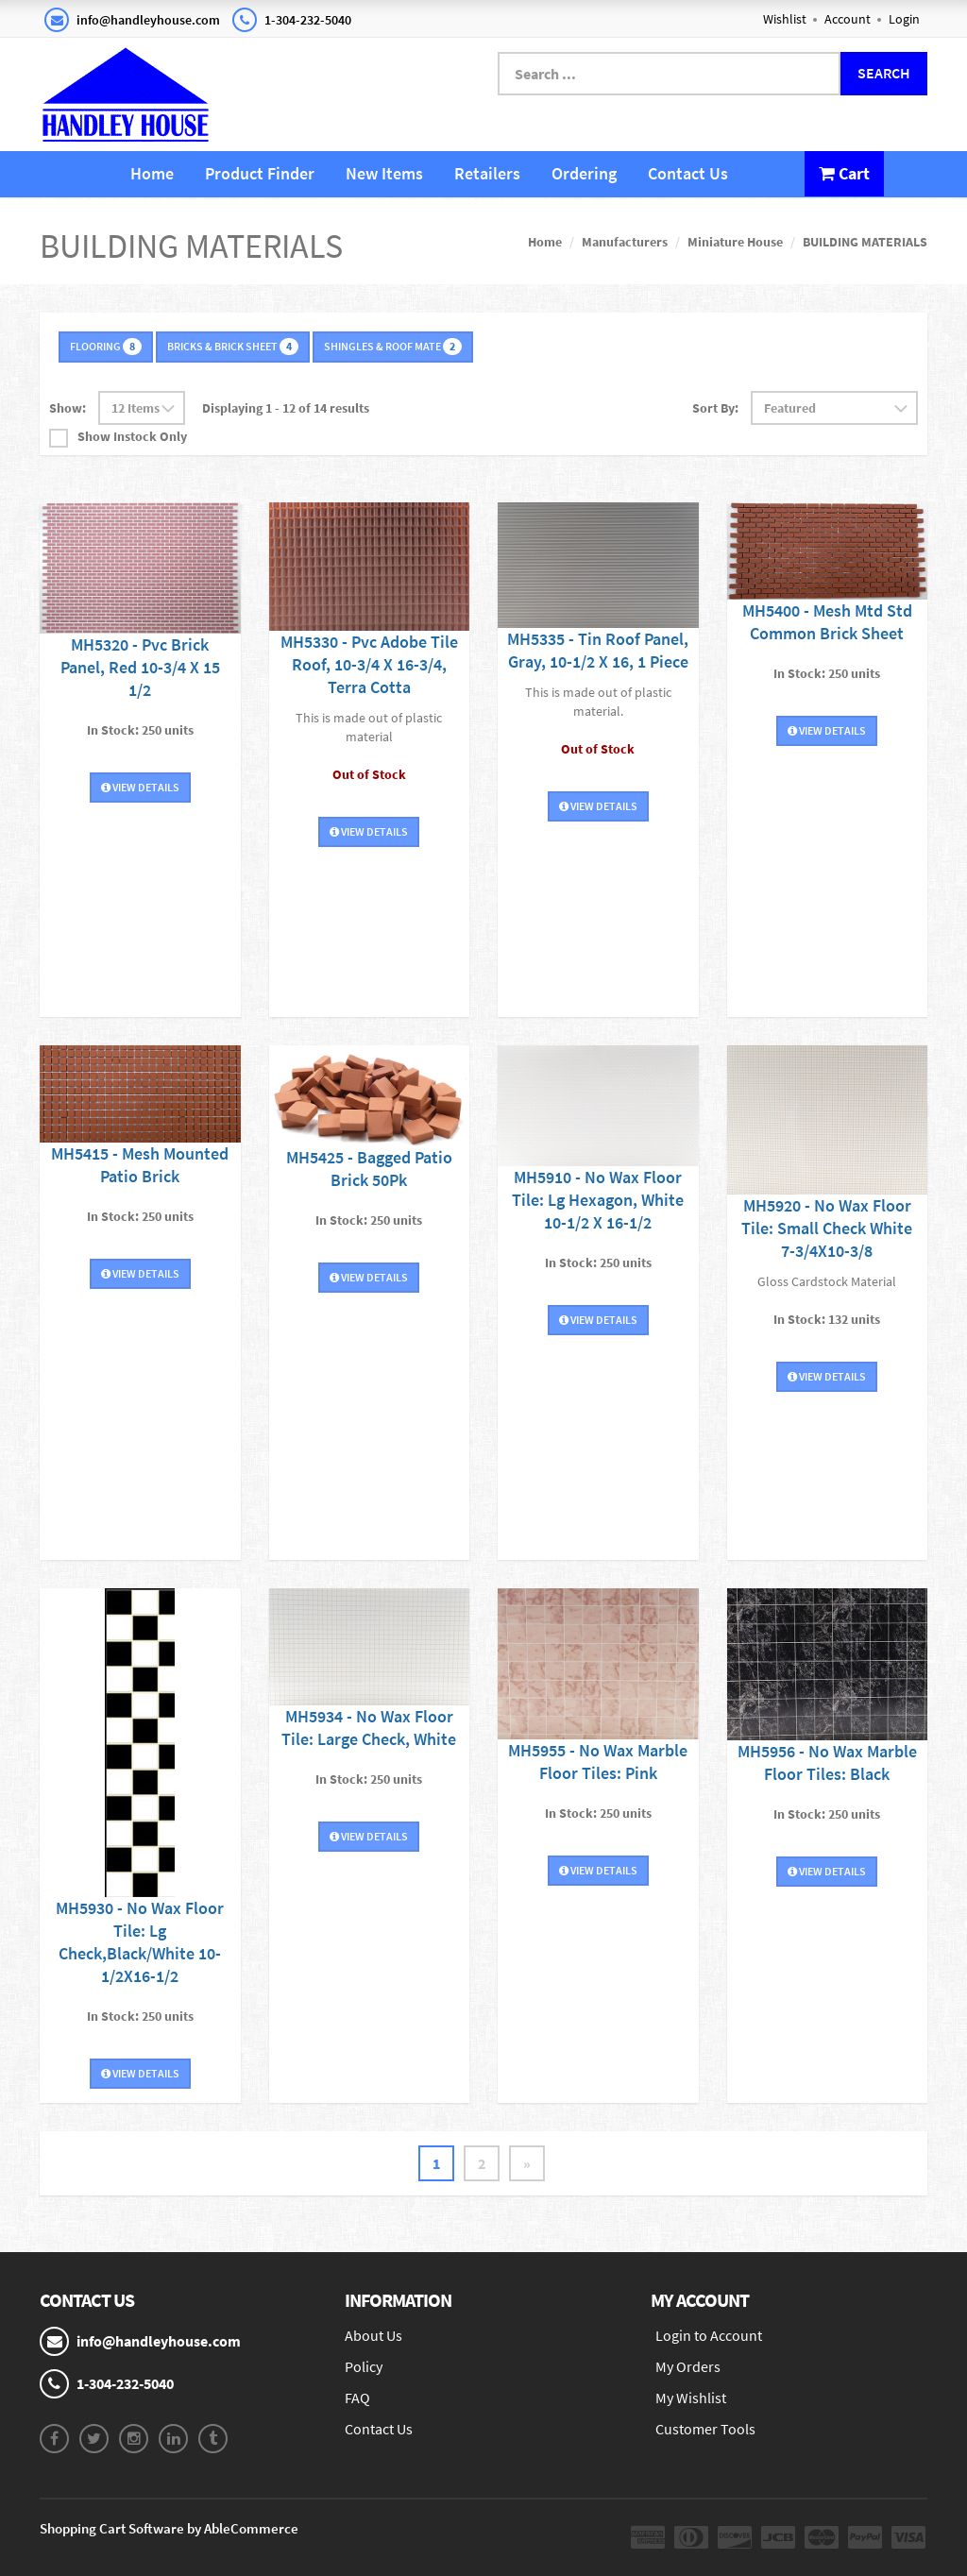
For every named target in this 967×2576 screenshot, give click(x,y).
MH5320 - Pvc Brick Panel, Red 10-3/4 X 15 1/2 (140, 667)
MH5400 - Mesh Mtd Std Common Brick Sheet (827, 622)
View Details (140, 787)
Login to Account (708, 2335)
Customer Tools (705, 2428)
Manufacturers (625, 241)
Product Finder (259, 173)
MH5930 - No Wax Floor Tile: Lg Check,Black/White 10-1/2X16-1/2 (140, 1942)
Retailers (487, 173)
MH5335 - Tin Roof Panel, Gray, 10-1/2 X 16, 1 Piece (597, 650)
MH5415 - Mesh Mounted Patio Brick (140, 1165)
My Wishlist (690, 2397)
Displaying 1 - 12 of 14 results (285, 407)
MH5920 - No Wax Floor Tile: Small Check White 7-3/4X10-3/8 (826, 1228)
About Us (373, 2335)
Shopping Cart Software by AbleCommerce (169, 2528)
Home (152, 173)
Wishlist (784, 18)
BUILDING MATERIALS (865, 241)
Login (904, 18)
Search (883, 72)
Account (847, 18)
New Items (384, 173)
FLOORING (106, 346)
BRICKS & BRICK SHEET (232, 346)
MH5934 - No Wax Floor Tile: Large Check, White (368, 1727)
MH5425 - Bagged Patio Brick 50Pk (369, 1168)
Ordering (584, 173)
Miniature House (735, 241)
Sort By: (715, 407)
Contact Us (688, 173)
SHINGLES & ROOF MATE (393, 346)
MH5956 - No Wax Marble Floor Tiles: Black (827, 1762)
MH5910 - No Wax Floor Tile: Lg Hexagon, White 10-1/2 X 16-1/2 (598, 1199)
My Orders (688, 2366)
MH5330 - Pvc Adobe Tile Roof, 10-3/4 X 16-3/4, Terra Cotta (369, 664)
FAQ (357, 2397)
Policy (363, 2366)
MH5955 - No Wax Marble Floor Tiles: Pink (597, 1761)
